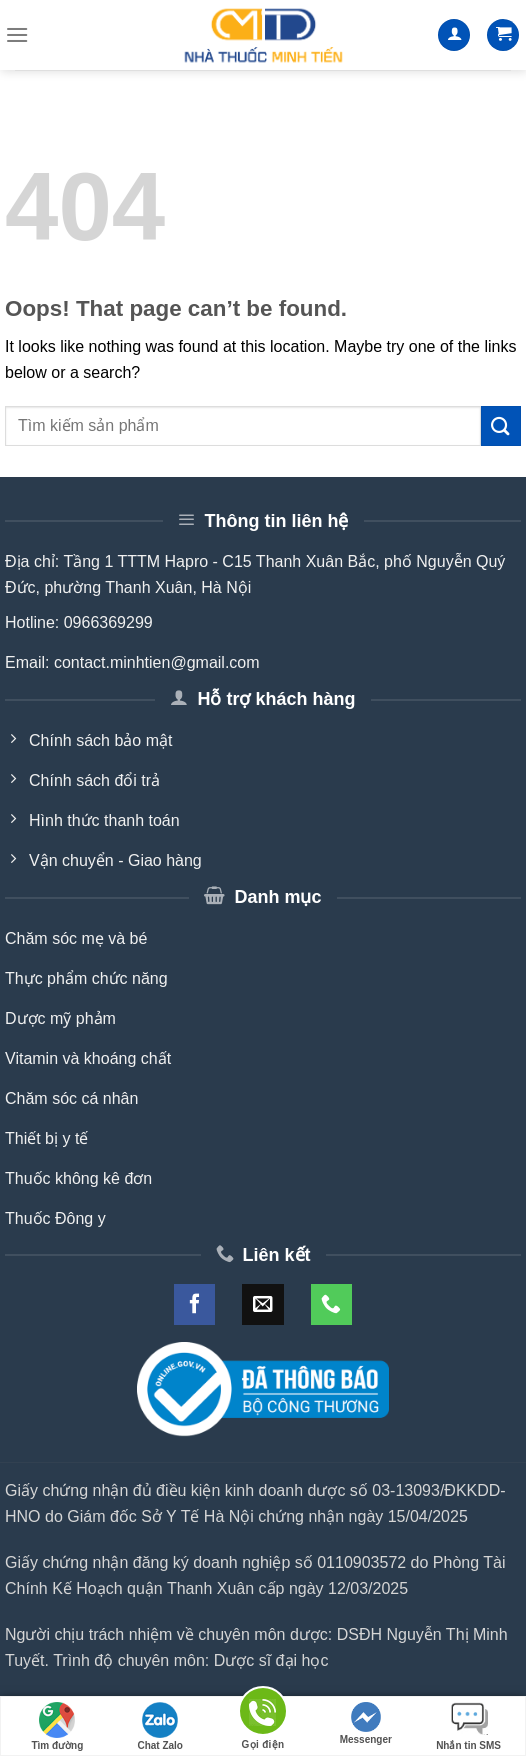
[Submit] (501, 425)
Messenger (366, 1723)
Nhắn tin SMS (468, 1726)
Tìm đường (57, 1726)
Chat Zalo (160, 1726)
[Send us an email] (262, 1304)
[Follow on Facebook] (194, 1304)
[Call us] (331, 1304)
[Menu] (17, 34)
